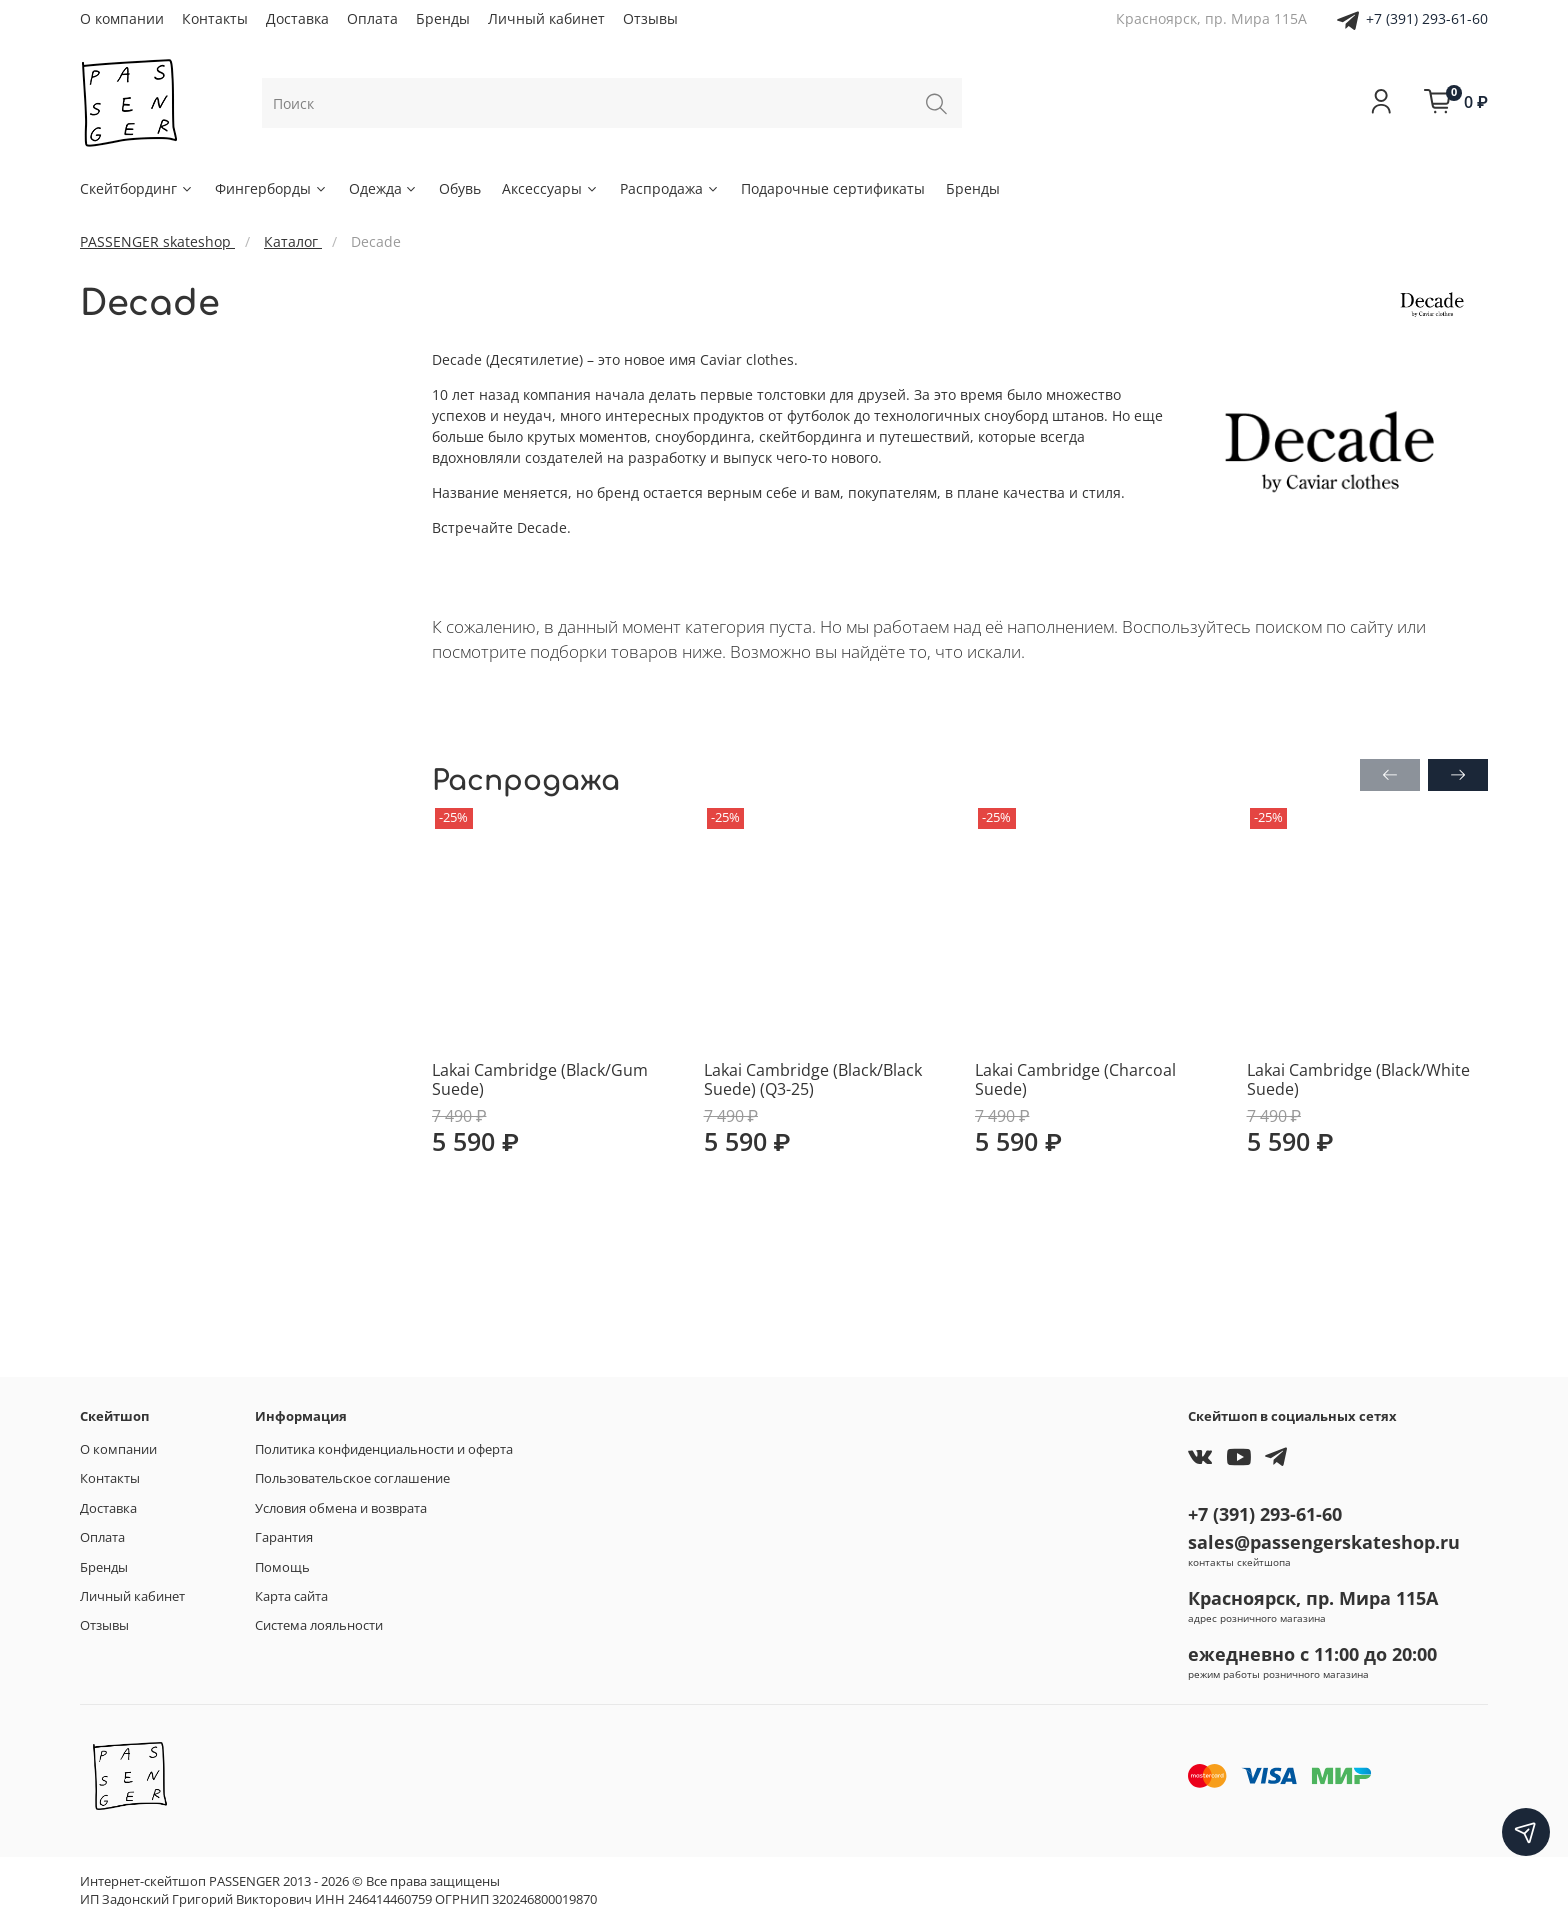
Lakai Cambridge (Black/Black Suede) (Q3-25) (813, 1079)
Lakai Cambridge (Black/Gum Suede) (540, 1079)
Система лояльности (319, 1625)
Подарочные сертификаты (833, 188)
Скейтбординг (137, 188)
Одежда (384, 188)
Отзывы (650, 18)
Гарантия (284, 1537)
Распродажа (670, 188)
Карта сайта (291, 1596)
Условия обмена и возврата (341, 1508)
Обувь (460, 188)
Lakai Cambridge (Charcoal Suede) (1075, 1079)
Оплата (372, 18)
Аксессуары (550, 188)
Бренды (443, 18)
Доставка (297, 18)
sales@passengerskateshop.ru (1324, 1542)
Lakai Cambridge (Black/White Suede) (1358, 1079)
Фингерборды (271, 188)
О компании (122, 18)
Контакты (215, 18)
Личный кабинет (546, 18)
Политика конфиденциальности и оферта (384, 1449)
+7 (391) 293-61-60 (1427, 18)
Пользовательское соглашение (352, 1478)
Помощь (282, 1567)
